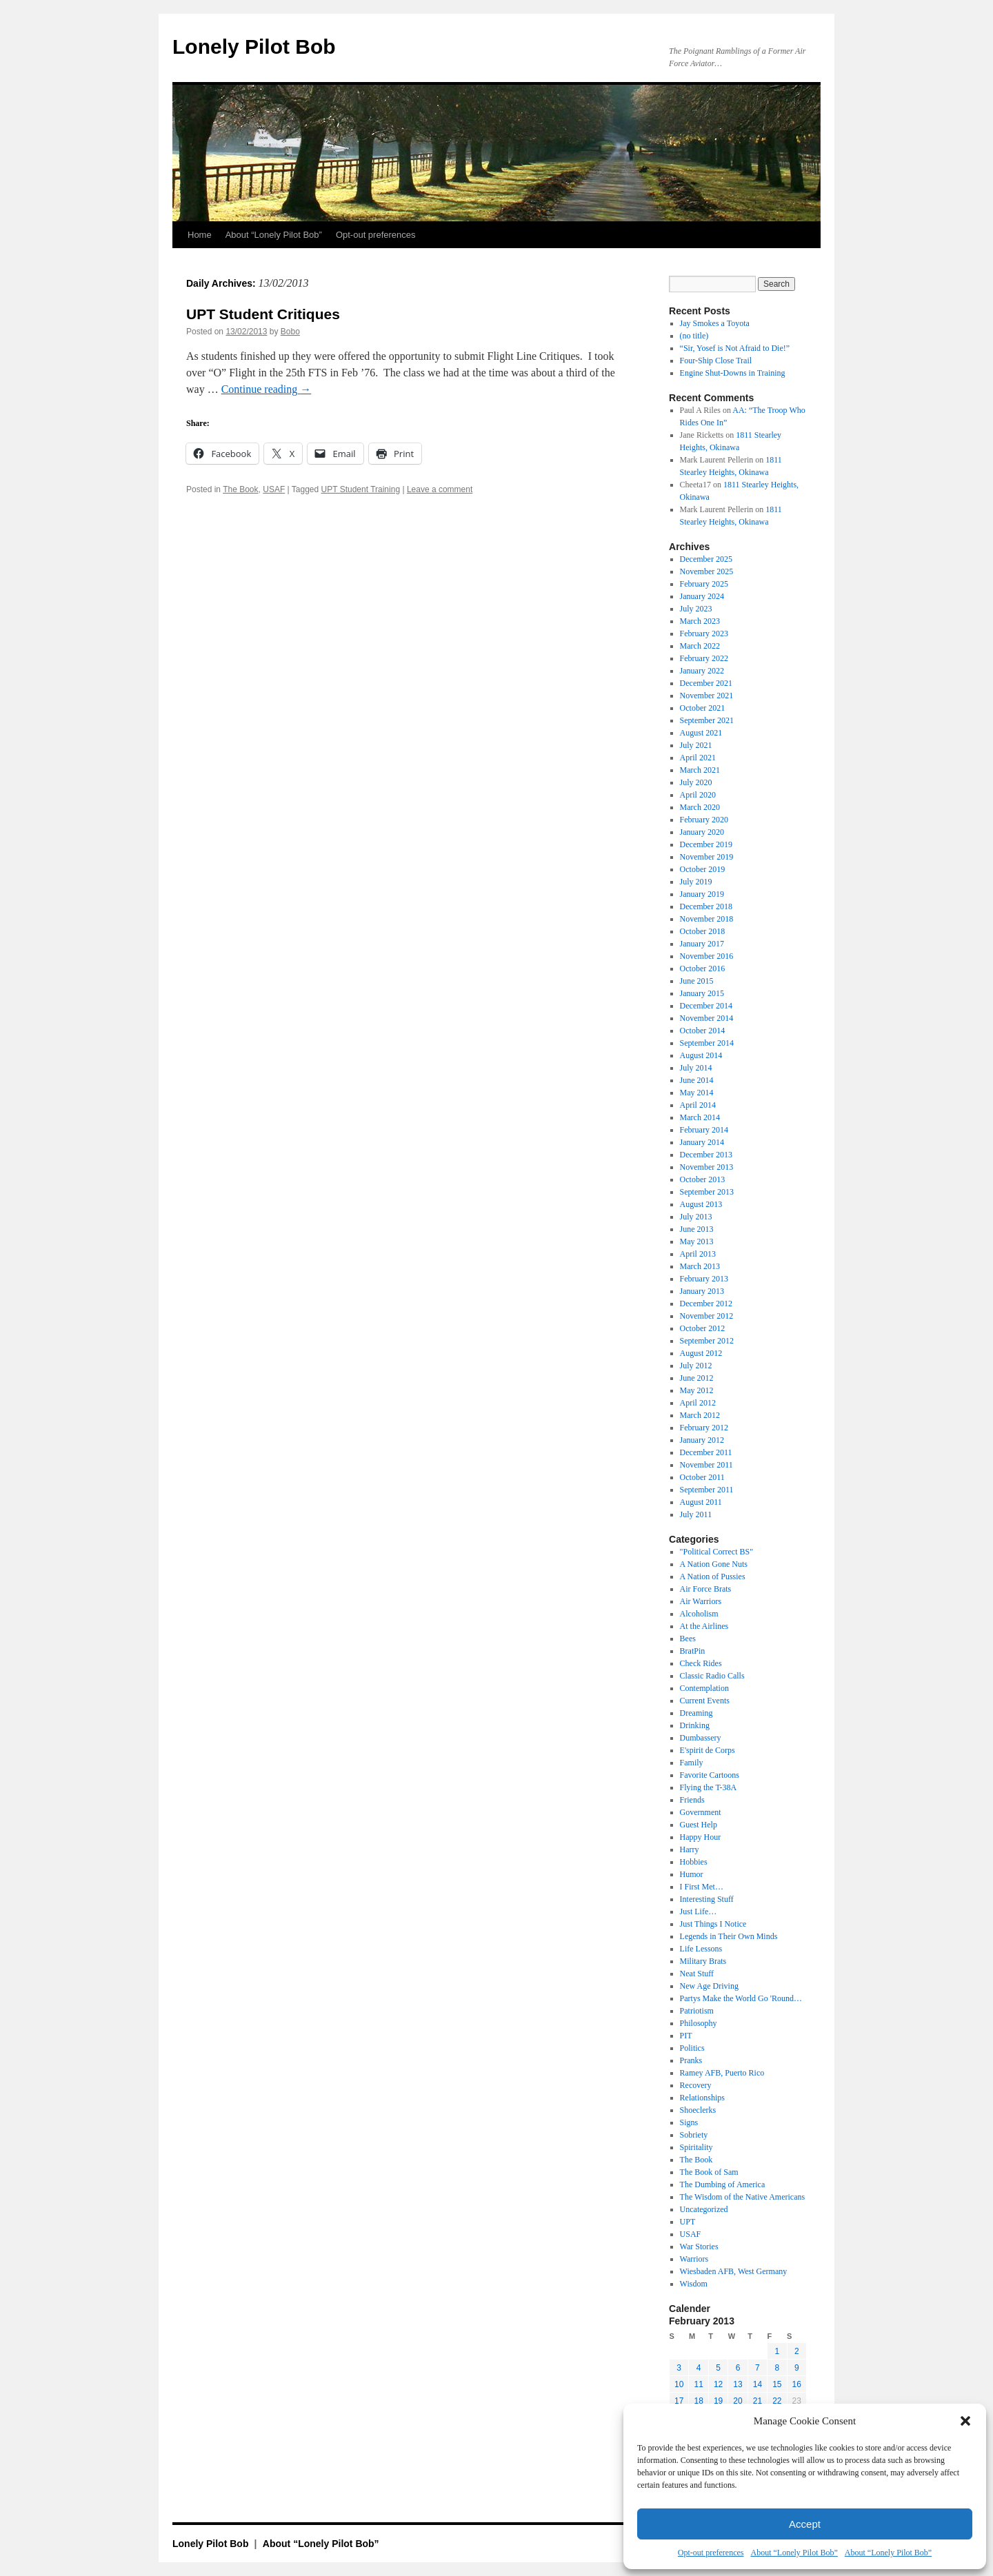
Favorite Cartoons (709, 1775)
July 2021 (696, 745)
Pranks (691, 2060)
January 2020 (702, 832)
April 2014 (698, 1105)
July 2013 (696, 1216)
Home (200, 235)
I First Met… (701, 1887)
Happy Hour (700, 1837)
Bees (688, 1638)
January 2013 (702, 1291)
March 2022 (700, 646)
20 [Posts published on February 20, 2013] (737, 2401)
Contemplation (704, 1688)
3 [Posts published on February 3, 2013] (678, 2368)
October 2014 (702, 1030)
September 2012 (707, 1341)
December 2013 (706, 1154)
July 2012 (696, 1365)
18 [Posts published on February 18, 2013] (698, 2401)
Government (700, 1812)
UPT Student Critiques (263, 314)
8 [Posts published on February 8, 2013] (776, 2368)
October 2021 (702, 708)
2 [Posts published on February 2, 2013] (796, 2351)
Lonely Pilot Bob (254, 46)
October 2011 (702, 1477)
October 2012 (702, 1328)
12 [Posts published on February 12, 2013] (718, 2384)
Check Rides (701, 1663)
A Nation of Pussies (712, 1576)
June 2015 (697, 981)
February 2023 (704, 633)
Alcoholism (699, 1614)
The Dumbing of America (722, 2184)
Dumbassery (700, 1738)
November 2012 (707, 1316)
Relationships (702, 2097)
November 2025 (707, 571)
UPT (688, 2222)
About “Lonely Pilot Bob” (793, 2552)
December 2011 (706, 1452)
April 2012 (698, 1403)
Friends (692, 1800)
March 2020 (700, 807)
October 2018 (702, 931)
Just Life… (698, 1911)
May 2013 (697, 1241)
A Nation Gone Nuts (714, 1564)
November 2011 (706, 1465)
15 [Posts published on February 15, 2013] (776, 2384)
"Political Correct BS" (716, 1551)
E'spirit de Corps (707, 1750)
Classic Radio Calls (712, 1676)
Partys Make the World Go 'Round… (741, 1998)
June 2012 (697, 1378)
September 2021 (707, 720)
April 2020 (698, 795)
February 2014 (704, 1130)
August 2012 (701, 1353)
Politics (692, 2048)
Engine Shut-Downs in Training (732, 373)
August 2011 (701, 1502)
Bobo (290, 331)
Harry (689, 1849)
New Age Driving (709, 1986)
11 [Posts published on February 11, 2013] (698, 2384)
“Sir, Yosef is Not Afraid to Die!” (735, 348)
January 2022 (702, 671)
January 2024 (702, 596)
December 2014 (706, 1006)
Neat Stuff (697, 1973)
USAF (274, 489)
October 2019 (702, 869)
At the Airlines (704, 1626)
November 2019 (707, 857)
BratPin (692, 1651)
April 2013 (698, 1254)
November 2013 (707, 1167)
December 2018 (706, 906)
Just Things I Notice (713, 1924)
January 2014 (702, 1142)
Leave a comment (439, 489)
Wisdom (694, 2284)
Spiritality (696, 2147)
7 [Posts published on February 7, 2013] (757, 2368)
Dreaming (696, 1713)
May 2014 (697, 1092)
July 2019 (696, 881)
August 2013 (701, 1204)
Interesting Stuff (707, 1899)
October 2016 (702, 968)
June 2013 (697, 1229)
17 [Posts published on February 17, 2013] (678, 2401)
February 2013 (704, 1279)
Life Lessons (701, 1949)
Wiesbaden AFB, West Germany (734, 2271)
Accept (805, 2524)
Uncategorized (704, 2209)
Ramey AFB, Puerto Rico (722, 2073)
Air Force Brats (706, 1589)
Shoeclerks (698, 2110)
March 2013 (700, 1266)
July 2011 (696, 1514)
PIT (686, 2035)
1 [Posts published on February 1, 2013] (776, 2351)
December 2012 (706, 1303)
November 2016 (707, 956)
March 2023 (700, 621)
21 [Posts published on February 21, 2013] (757, 2401)
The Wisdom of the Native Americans (742, 2197)
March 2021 (700, 770)
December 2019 (706, 844)
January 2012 (702, 1440)
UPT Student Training (361, 489)
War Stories (699, 2246)
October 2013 (702, 1179)
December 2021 (706, 683)
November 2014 (707, 1018)
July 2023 (696, 608)
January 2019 (702, 894)
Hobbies (694, 1862)
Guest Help (698, 1824)
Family (691, 1762)
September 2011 (707, 1489)
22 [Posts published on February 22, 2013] (776, 2401)
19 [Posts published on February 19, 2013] (718, 2401)
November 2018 (707, 919)
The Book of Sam (709, 2172)
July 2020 (696, 782)
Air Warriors (700, 1601)
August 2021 (701, 733)
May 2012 (697, 1390)
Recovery (696, 2085)
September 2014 (707, 1043)
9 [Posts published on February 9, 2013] (796, 2368)
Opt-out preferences (711, 2552)
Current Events (705, 1700)
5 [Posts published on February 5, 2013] (718, 2368)
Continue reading (266, 389)
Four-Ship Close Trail (716, 360)
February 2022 (704, 658)
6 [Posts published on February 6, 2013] (738, 2368)
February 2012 (704, 1427)
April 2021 (698, 757)
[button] (965, 2421)
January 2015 (702, 993)
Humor (691, 1874)
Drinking (695, 1725)
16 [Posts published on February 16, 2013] (796, 2384)
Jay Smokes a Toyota (715, 323)
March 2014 (700, 1117)
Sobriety (694, 2135)
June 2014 (697, 1080)
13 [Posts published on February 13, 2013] (737, 2384)
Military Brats (703, 1961)
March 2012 (700, 1415)
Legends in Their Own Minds (729, 1936)
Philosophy (698, 2023)
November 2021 (707, 695)
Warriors (694, 2259)
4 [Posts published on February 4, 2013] (698, 2368)
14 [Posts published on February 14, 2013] (757, 2384)
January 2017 (702, 944)
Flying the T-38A (708, 1787)
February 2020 (704, 819)
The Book (240, 489)
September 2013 (707, 1192)
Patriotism (697, 2011)
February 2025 (704, 584)
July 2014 (696, 1068)
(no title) (694, 336)
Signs (689, 2122)
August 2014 (701, 1055)
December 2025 (706, 559)
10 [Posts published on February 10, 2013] (678, 2384)
